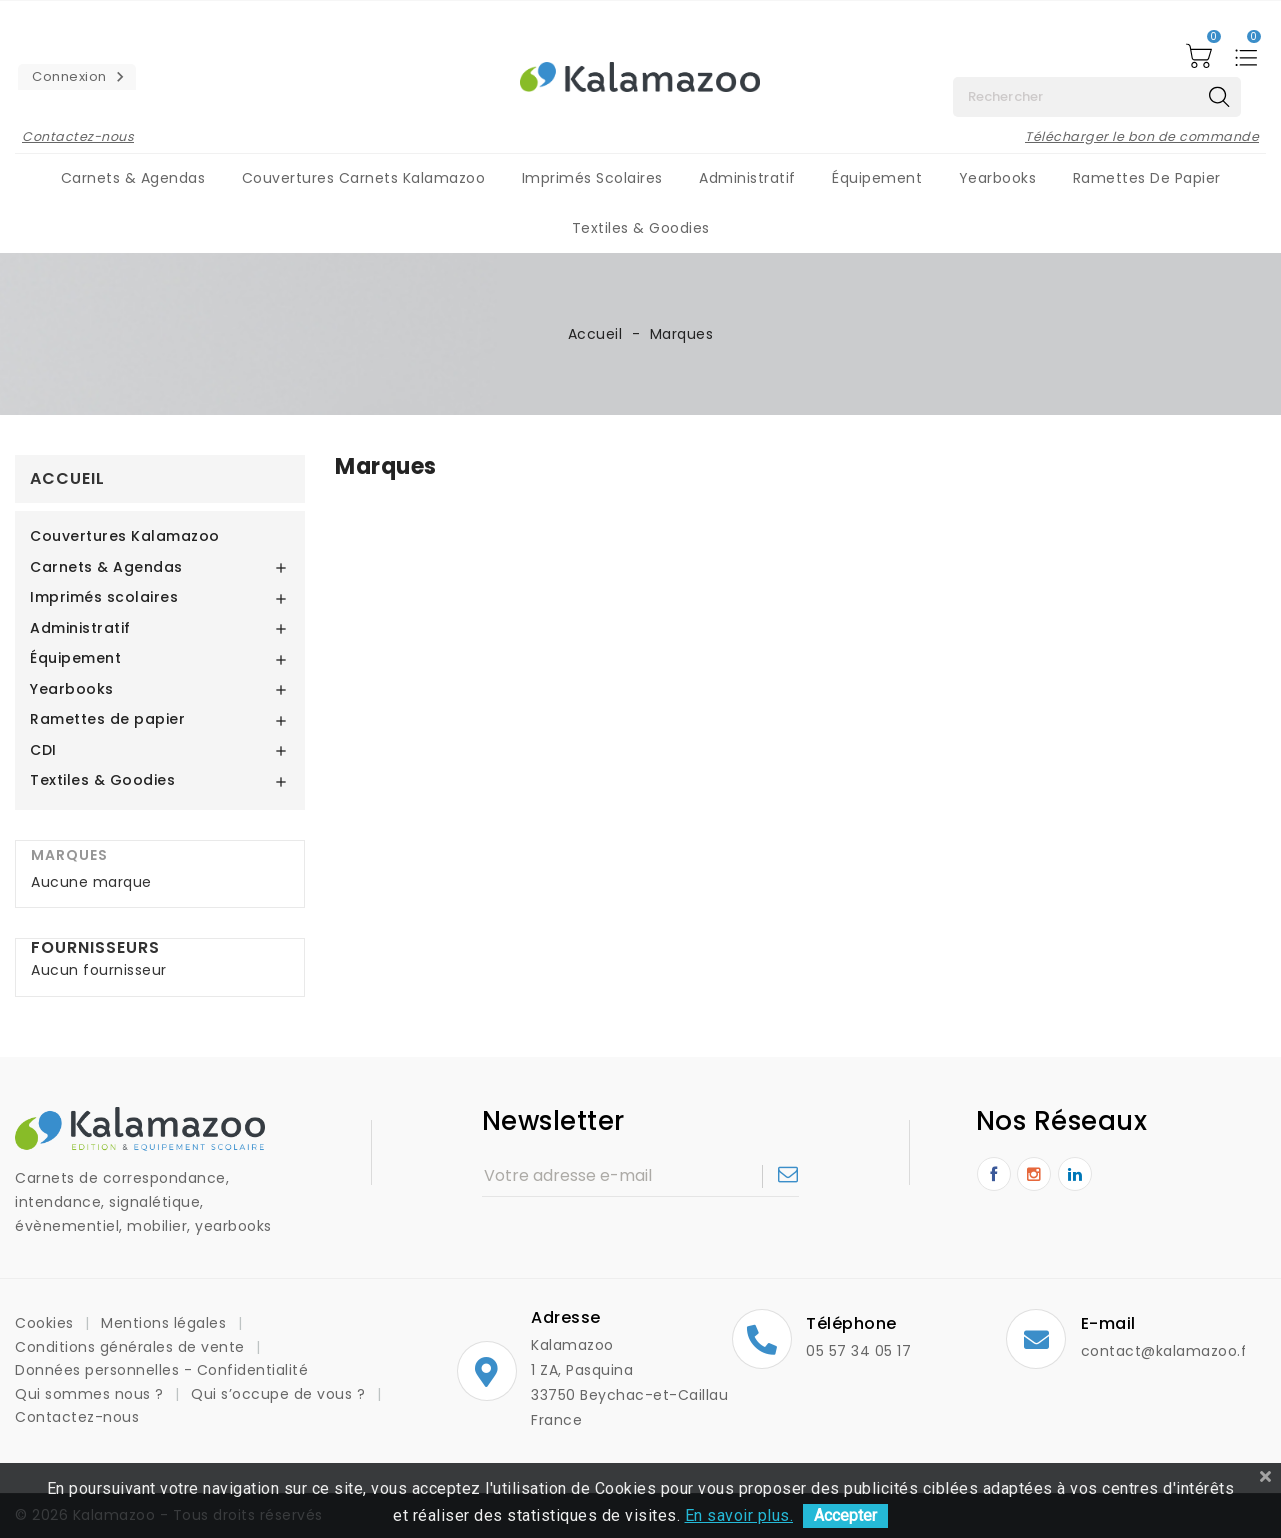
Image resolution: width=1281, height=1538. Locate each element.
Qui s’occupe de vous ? (280, 1394)
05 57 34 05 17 (858, 1351)
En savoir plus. (739, 1515)
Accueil (67, 478)
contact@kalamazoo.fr (1167, 1351)
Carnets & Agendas (133, 178)
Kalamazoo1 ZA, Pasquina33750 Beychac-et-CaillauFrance (586, 1382)
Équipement (877, 178)
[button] (77, 77)
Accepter (845, 1515)
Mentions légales (166, 1323)
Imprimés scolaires (592, 178)
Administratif (747, 178)
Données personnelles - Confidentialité (161, 1370)
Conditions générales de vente (132, 1347)
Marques (69, 855)
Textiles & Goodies (641, 228)
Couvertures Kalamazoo (125, 537)
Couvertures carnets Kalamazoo (364, 178)
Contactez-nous (78, 136)
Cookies (46, 1323)
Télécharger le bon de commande (1142, 136)
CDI (43, 751)
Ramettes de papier (1147, 178)
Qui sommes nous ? (91, 1394)
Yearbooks (998, 178)
